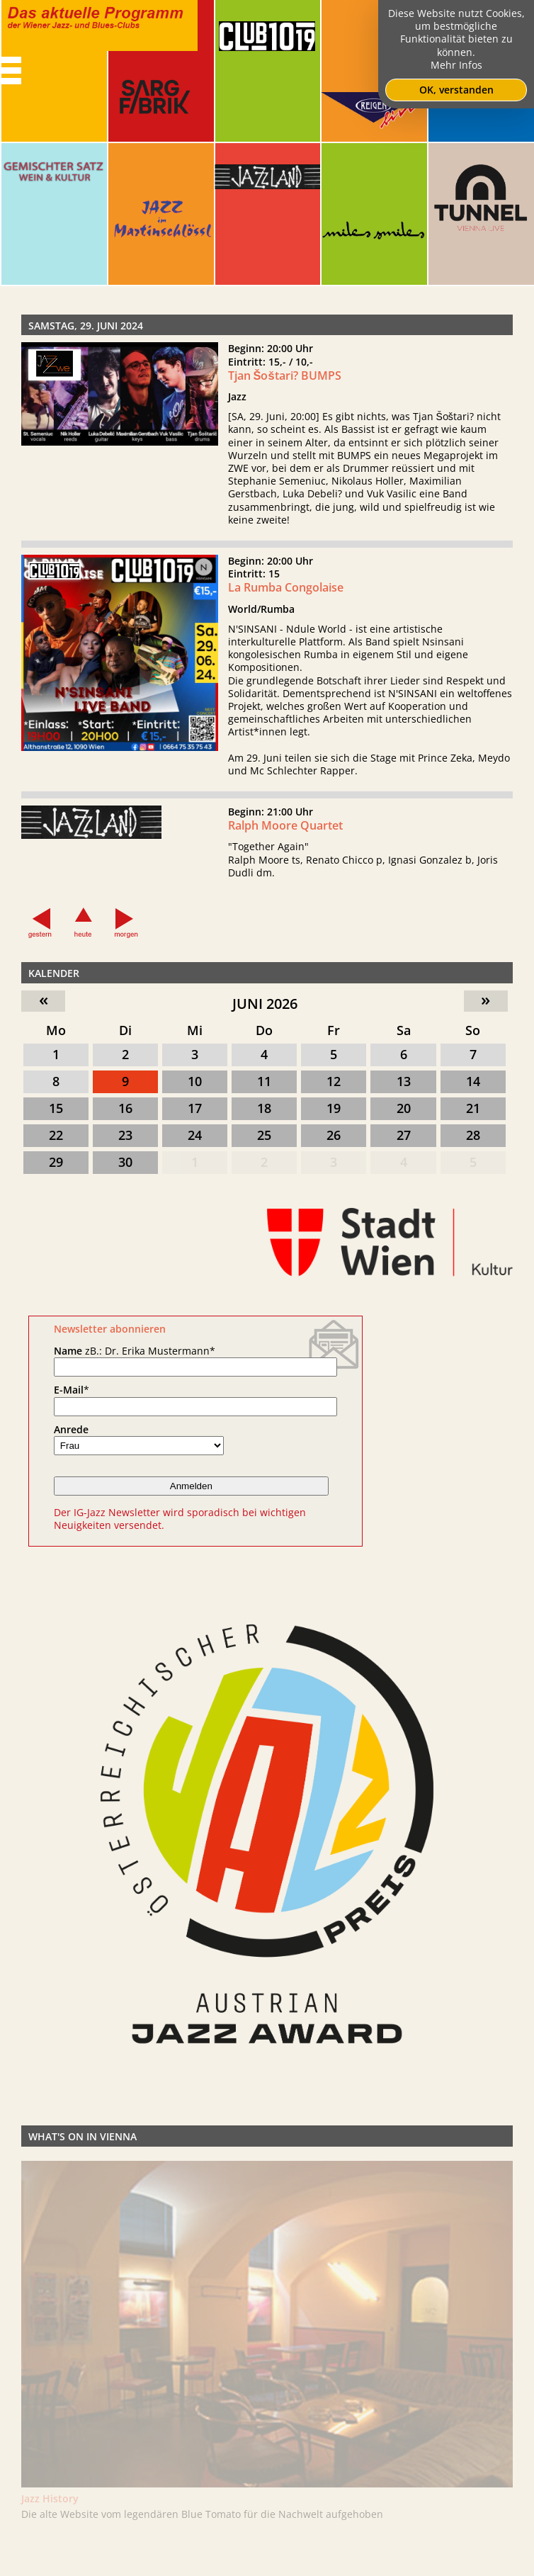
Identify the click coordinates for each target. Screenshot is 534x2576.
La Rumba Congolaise (285, 593)
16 (125, 1108)
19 (333, 1108)
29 (56, 1161)
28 (473, 1134)
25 (264, 1134)
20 (404, 1108)
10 (195, 1081)
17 (195, 1108)
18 (264, 1108)
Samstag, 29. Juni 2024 (85, 325)
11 (264, 1081)
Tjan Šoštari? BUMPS (284, 375)
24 (195, 1134)
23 (125, 1134)
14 (473, 1081)
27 (404, 1134)
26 (333, 1134)
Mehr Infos (456, 65)
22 (56, 1134)
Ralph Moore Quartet (285, 831)
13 (404, 1081)
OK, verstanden (456, 89)
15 (56, 1108)
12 (333, 1081)
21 (473, 1108)
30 (125, 1161)
